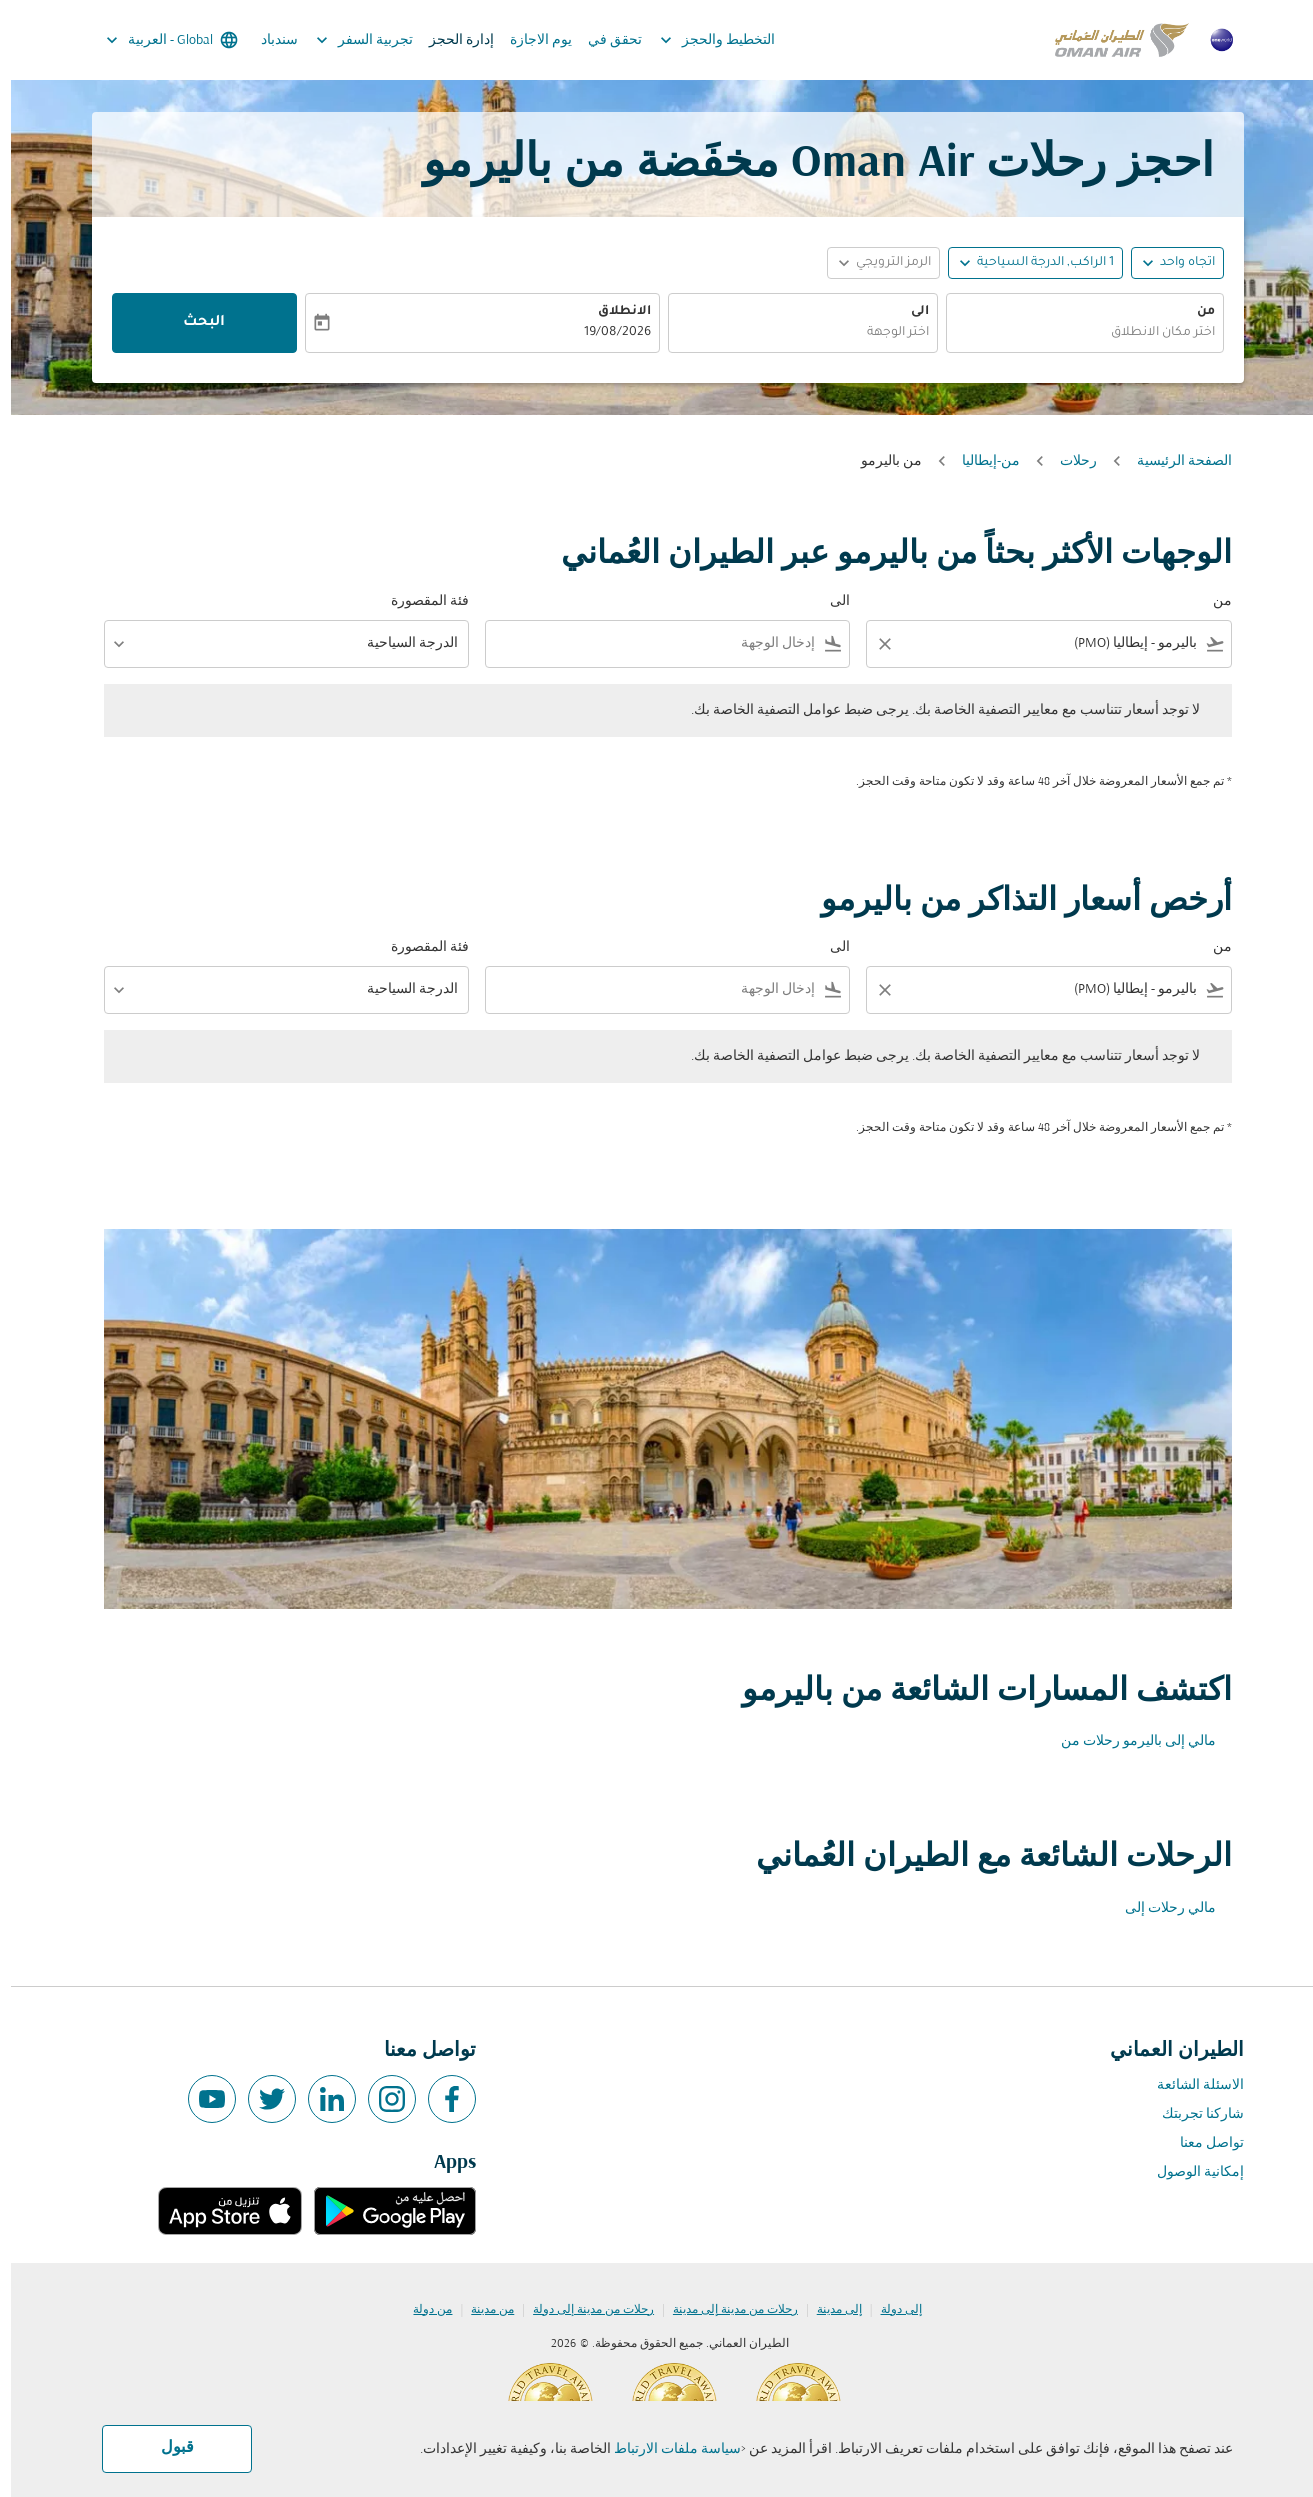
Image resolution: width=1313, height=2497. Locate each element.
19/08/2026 (606, 333)
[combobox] (1074, 333)
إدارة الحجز (450, 40)
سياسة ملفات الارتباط (666, 2449)
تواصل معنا (1201, 2143)
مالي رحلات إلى (1159, 1908)
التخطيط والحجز (701, 40)
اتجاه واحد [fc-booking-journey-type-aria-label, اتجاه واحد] (1176, 263)
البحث (193, 323)
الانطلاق (613, 312)
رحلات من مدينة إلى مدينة (724, 2310)
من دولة (421, 2310)
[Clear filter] (873, 644)
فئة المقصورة (419, 601)
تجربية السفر (348, 40)
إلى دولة (890, 2310)
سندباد (268, 40)
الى (909, 312)
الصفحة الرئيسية (1173, 461)
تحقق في (604, 40)
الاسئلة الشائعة (1189, 2085)
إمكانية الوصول (1189, 2172)
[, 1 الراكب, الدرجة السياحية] (1034, 263)
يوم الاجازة (530, 40)
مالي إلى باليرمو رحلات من (1127, 1741)
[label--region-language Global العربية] (159, 40)
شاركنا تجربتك (1192, 2114)
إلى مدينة (828, 2310)
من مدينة (481, 2310)
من (1195, 312)
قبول (166, 2448)
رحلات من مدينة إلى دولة (582, 2310)
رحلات (1067, 461)
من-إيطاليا (980, 461)
